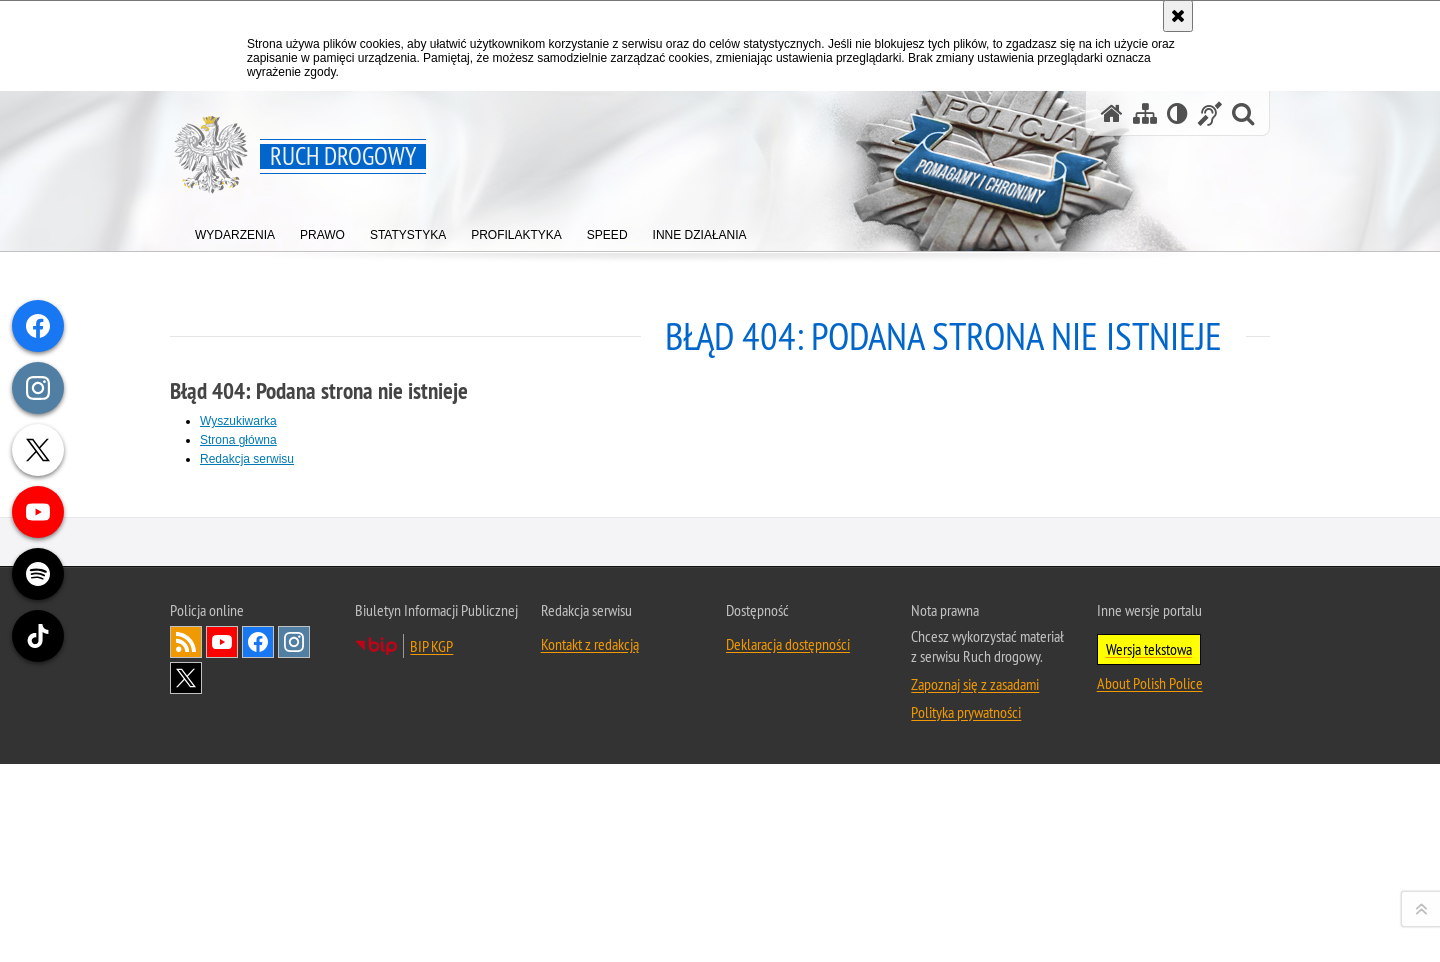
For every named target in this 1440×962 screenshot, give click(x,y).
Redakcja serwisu (247, 459)
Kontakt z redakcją (590, 926)
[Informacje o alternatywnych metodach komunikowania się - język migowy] (1210, 113)
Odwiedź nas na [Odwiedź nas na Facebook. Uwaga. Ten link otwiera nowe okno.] (258, 924)
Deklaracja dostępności (788, 926)
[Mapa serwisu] (1145, 113)
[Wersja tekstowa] (1177, 113)
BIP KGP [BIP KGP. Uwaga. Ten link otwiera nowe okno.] (431, 928)
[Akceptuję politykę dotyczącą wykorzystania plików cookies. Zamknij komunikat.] (1178, 16)
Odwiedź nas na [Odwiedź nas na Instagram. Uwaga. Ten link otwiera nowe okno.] (294, 924)
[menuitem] (235, 230)
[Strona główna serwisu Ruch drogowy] (1112, 113)
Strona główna (238, 440)
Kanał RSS (186, 924)
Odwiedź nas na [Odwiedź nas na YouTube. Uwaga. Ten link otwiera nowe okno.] (222, 924)
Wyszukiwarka (238, 421)
